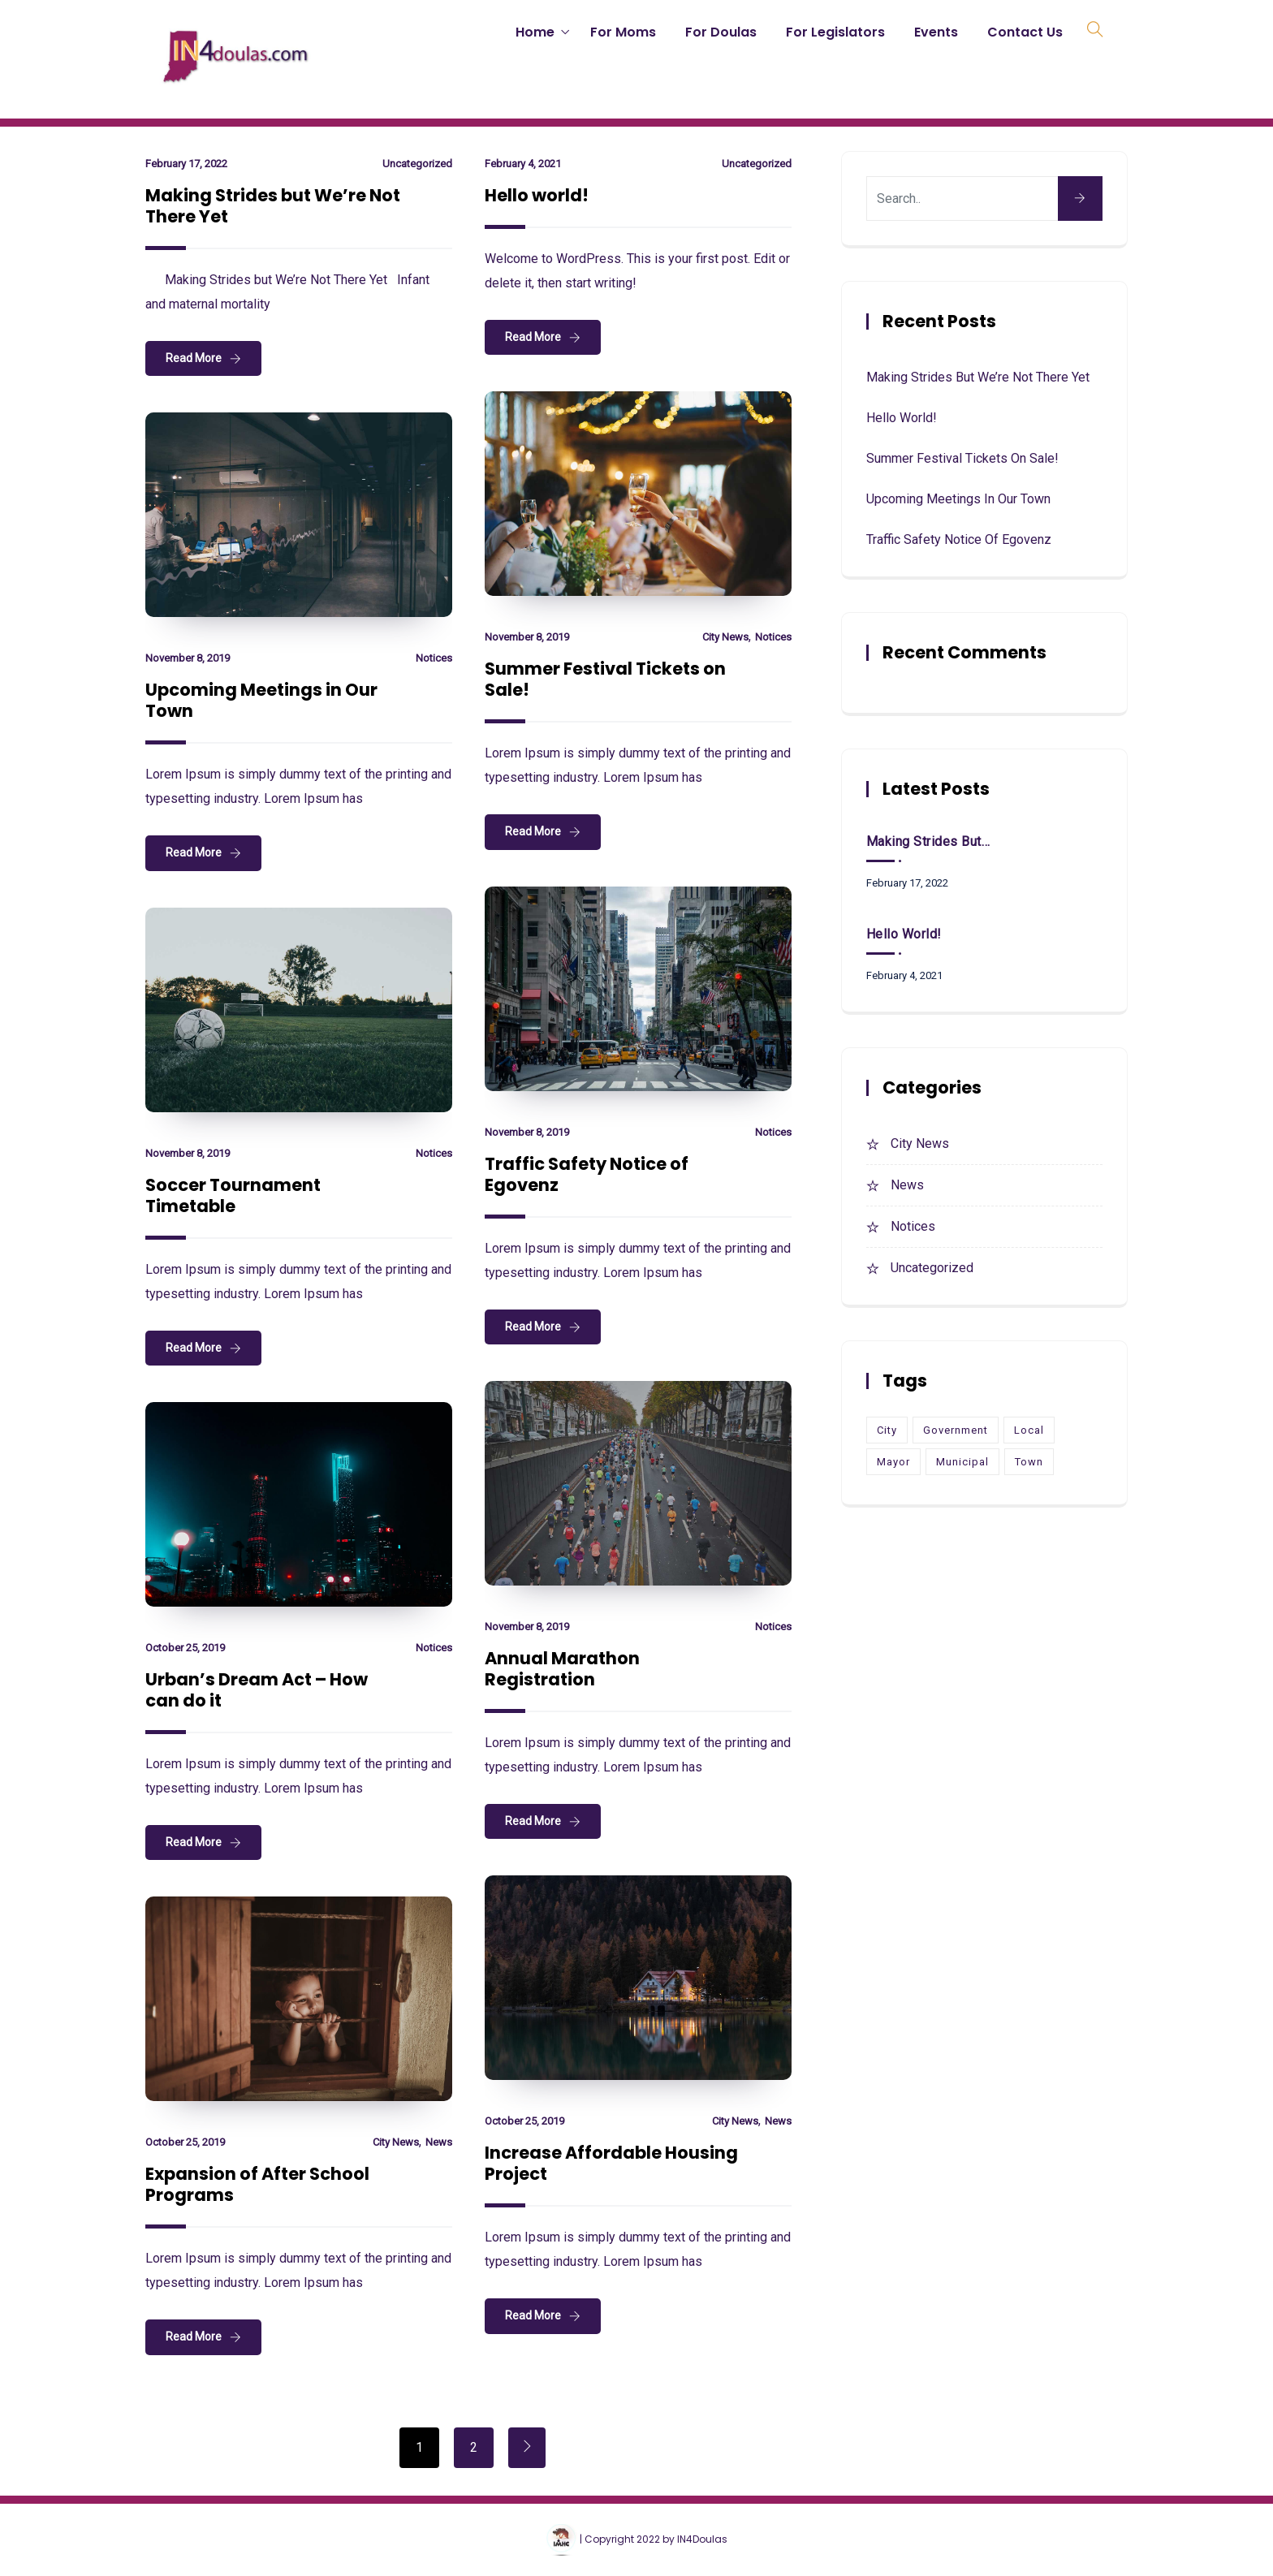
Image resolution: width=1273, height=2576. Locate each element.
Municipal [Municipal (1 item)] (962, 1462)
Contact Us (1025, 32)
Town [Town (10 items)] (1029, 1462)
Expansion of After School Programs (257, 2184)
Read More (194, 358)
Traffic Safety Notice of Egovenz (586, 1174)
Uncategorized (417, 163)
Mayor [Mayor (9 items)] (893, 1462)
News (778, 2121)
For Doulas (721, 32)
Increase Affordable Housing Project (611, 2163)
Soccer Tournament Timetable (233, 1195)
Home (535, 32)
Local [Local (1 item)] (1029, 1430)
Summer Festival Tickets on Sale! (605, 679)
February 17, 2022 (186, 163)
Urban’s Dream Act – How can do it (256, 1690)
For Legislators (835, 32)
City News (725, 637)
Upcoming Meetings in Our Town (261, 700)
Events (936, 32)
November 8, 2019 (527, 637)
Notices (773, 637)
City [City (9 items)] (887, 1430)
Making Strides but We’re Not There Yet (272, 205)
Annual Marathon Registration (562, 1668)
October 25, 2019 (185, 1648)
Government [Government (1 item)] (955, 1430)
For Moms (623, 32)
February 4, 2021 (523, 163)
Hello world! (537, 195)
